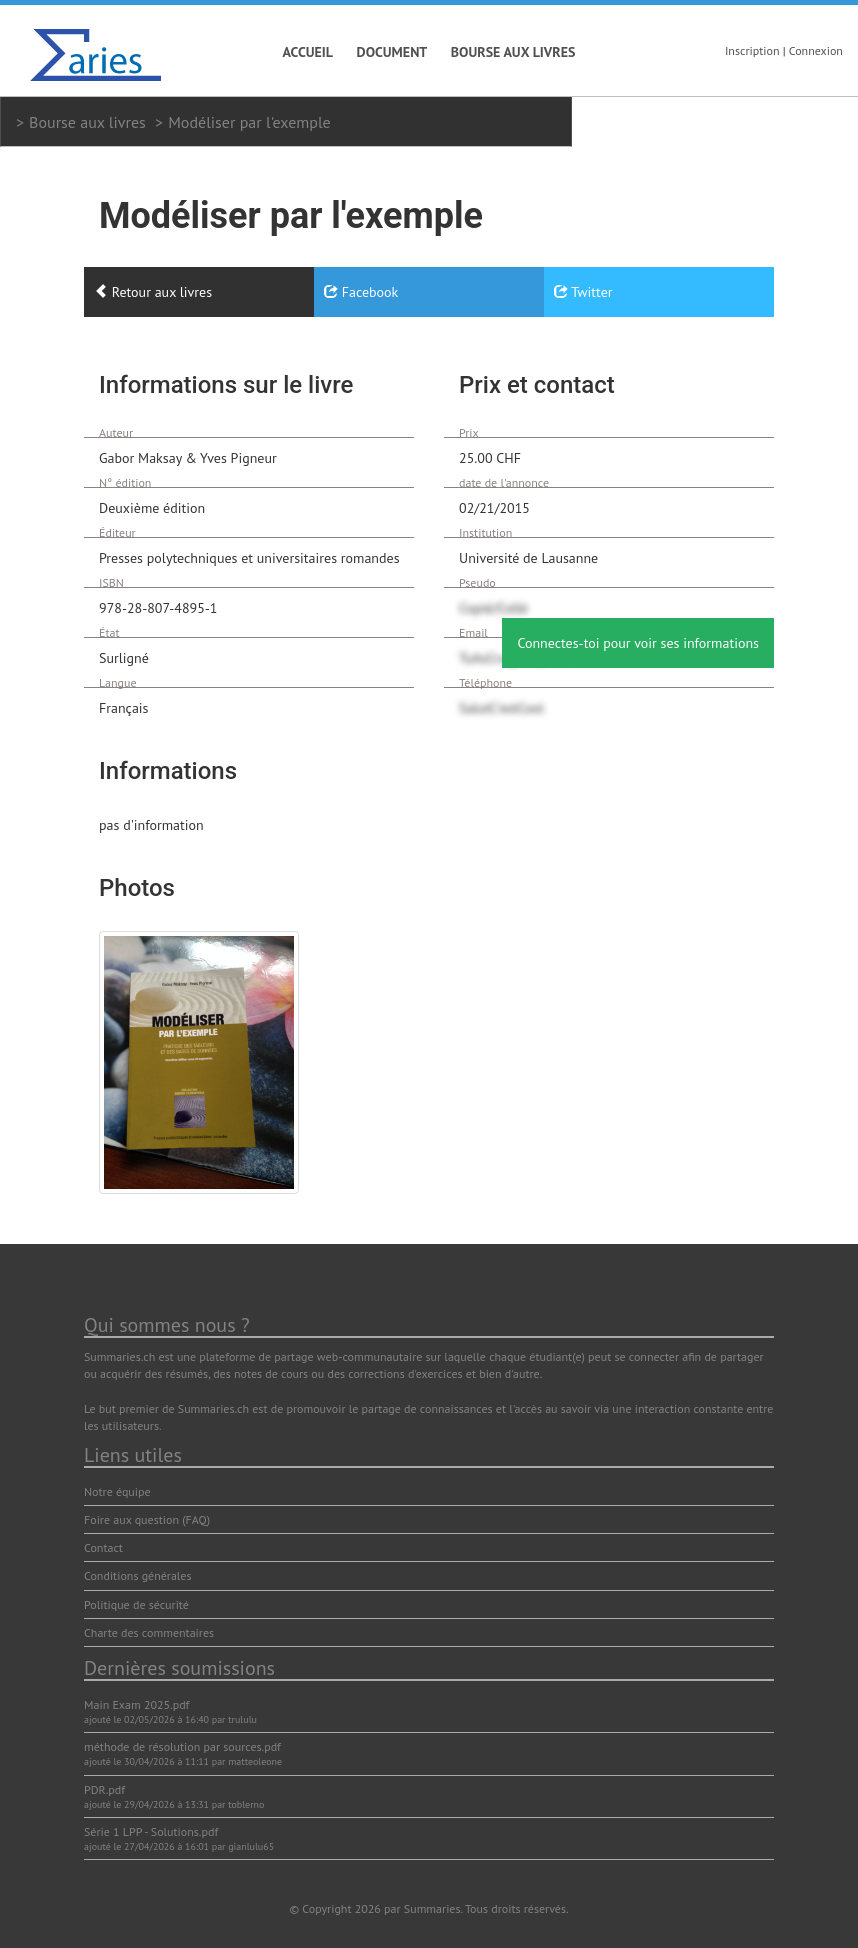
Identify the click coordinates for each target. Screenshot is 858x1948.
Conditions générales (138, 1575)
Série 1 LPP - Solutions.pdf (151, 1831)
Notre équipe (117, 1491)
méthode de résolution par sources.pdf (182, 1746)
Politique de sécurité (136, 1604)
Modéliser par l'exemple (249, 122)
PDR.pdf (104, 1789)
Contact (103, 1547)
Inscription (752, 50)
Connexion (816, 50)
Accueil (308, 52)
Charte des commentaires (149, 1632)
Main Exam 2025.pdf (136, 1704)
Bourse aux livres (513, 52)
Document (392, 52)
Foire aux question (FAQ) (147, 1519)
